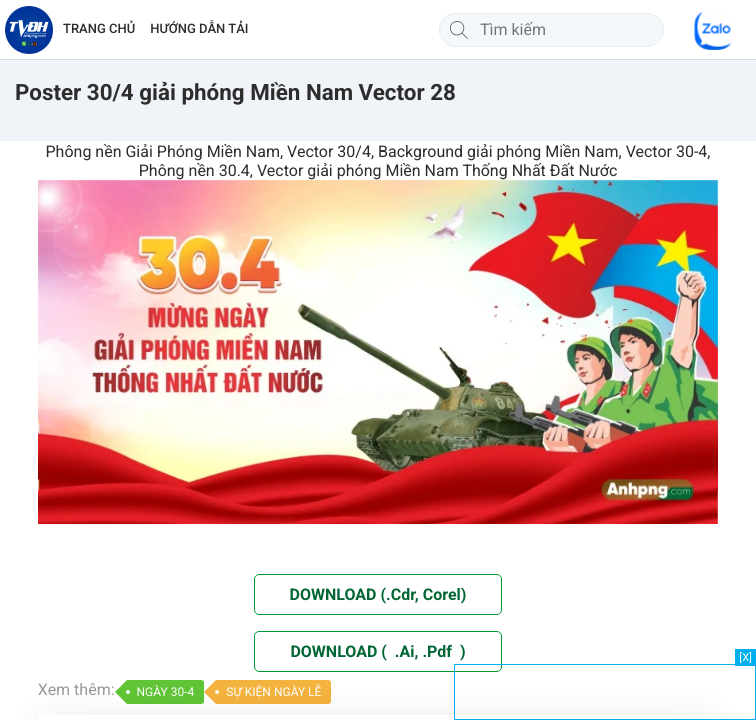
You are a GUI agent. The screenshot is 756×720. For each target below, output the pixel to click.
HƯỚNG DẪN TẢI (199, 29)
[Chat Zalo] (714, 30)
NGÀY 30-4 (166, 692)
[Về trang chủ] (29, 30)
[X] (745, 657)
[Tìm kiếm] (459, 30)
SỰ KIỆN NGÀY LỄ (273, 692)
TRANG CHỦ (99, 29)
